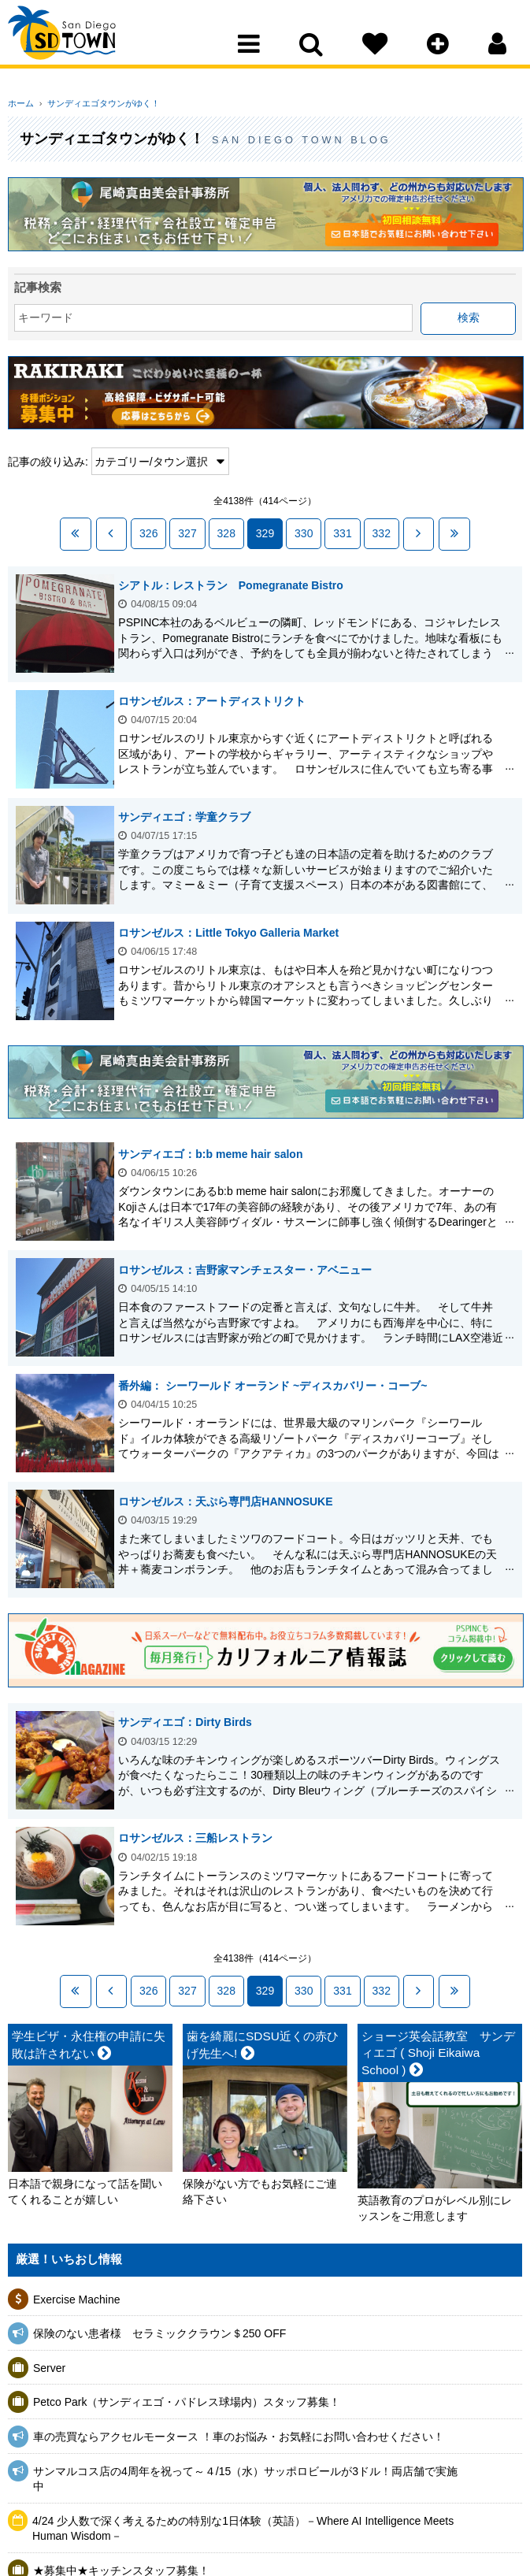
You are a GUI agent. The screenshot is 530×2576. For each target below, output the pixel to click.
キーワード (45, 317)
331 (342, 532)
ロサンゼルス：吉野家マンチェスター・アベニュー (249, 1267)
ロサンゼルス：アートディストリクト (215, 698)
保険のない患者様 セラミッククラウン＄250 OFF (159, 2329)
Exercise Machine (76, 2295)
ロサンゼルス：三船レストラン (199, 1836)
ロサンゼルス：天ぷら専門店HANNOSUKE (229, 1499)
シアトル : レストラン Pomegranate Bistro (234, 583)
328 (226, 532)
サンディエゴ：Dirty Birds (189, 1720)
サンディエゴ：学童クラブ (188, 814)
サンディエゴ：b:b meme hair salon (214, 1151)
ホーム (21, 103)
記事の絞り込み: (48, 461)
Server (49, 2364)
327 (187, 532)
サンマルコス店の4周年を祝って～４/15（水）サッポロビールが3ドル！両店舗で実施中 (245, 2475)
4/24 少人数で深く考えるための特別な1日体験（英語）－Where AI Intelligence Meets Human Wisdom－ (243, 2525)
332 (381, 532)
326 (148, 532)
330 (304, 532)
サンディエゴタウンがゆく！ (98, 103)
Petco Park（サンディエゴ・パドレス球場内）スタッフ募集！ (186, 2398)
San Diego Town (77, 43)
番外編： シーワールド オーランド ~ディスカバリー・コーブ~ (276, 1383)
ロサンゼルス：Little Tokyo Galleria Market (232, 930)
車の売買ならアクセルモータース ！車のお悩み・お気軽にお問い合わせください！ (238, 2432)
